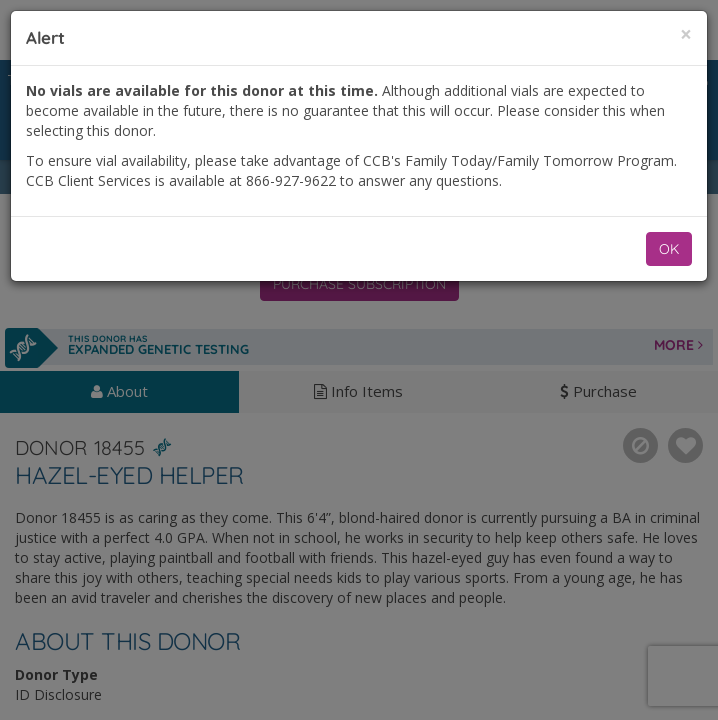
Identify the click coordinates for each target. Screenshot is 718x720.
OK (669, 249)
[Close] (686, 34)
